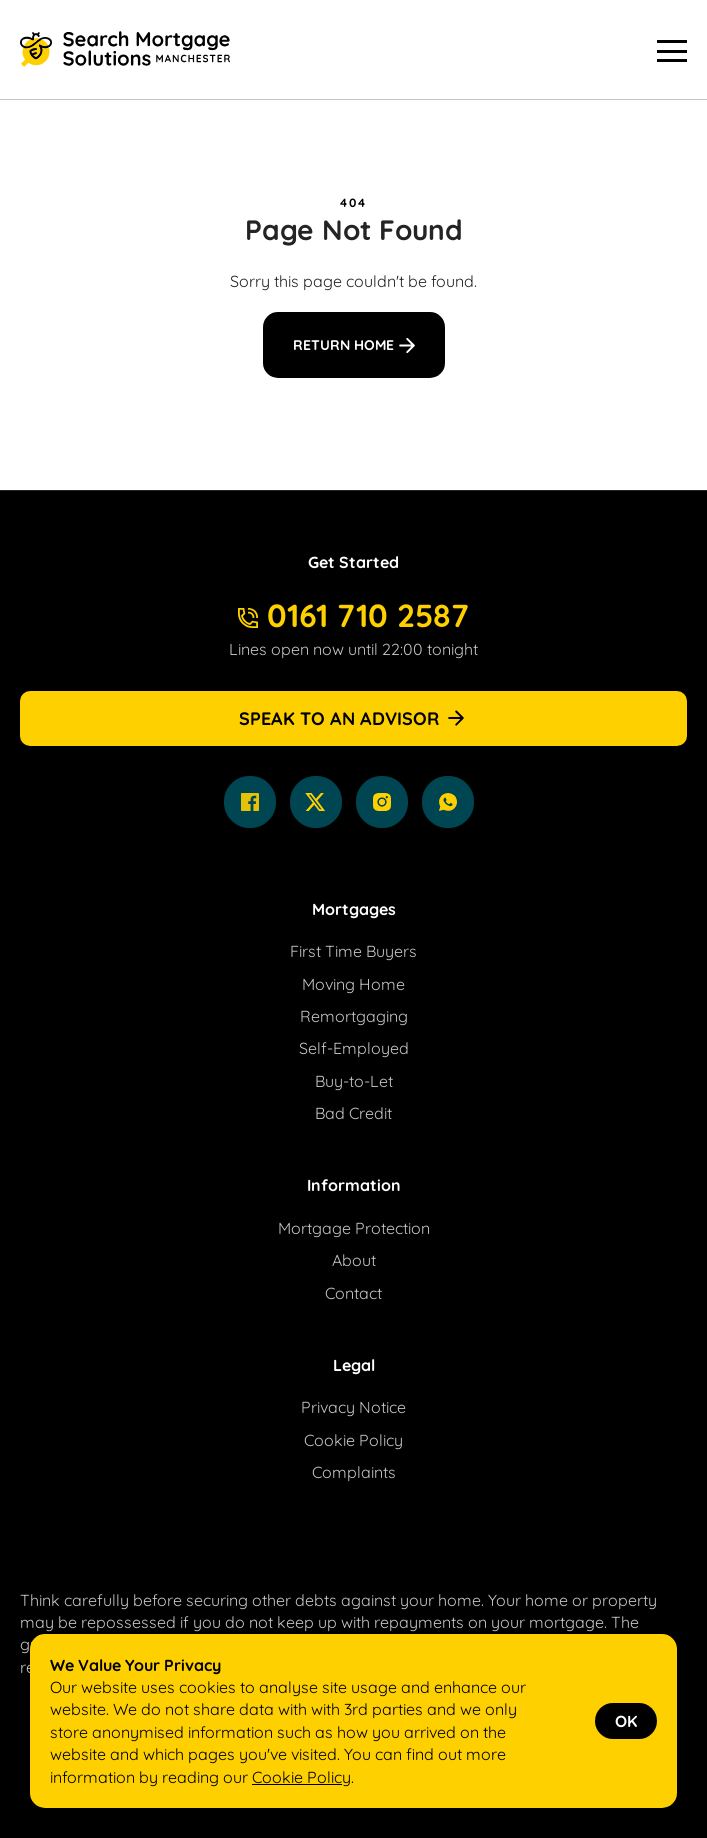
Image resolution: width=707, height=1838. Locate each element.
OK (626, 1721)
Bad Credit (353, 1113)
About (354, 1260)
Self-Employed (354, 1048)
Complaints (354, 1472)
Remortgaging (354, 1016)
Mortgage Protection (354, 1228)
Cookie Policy (353, 1440)
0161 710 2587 (353, 615)
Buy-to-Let (354, 1081)
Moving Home (353, 984)
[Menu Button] (672, 51)
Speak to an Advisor (354, 718)
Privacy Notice (353, 1407)
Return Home (343, 345)
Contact (353, 1293)
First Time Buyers (353, 951)
